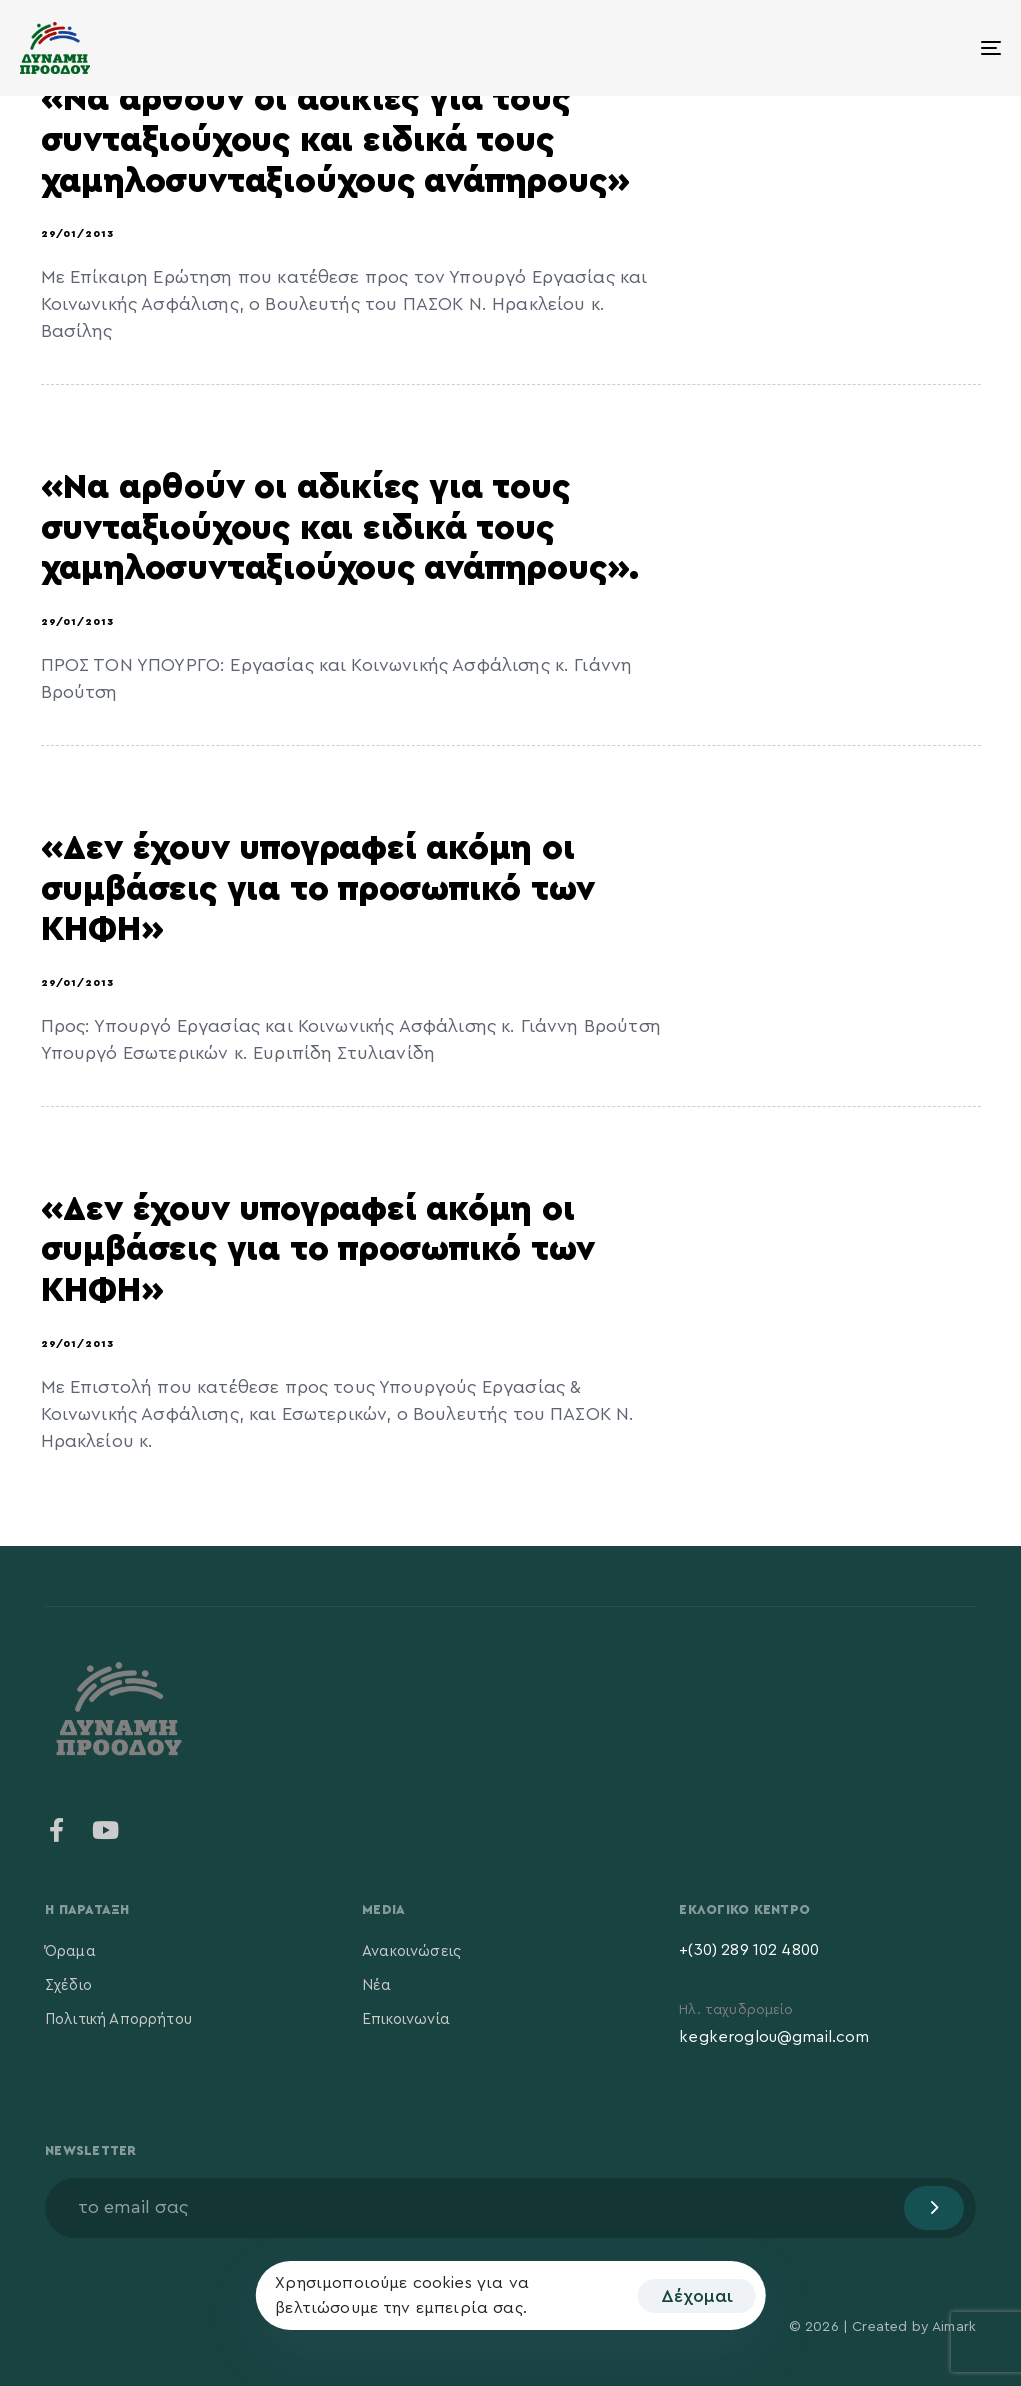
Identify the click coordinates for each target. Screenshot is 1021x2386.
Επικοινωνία (406, 2019)
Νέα (376, 1985)
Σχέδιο (68, 1985)
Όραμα (70, 1951)
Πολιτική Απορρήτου (118, 2019)
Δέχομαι (697, 2296)
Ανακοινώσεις (411, 1951)
